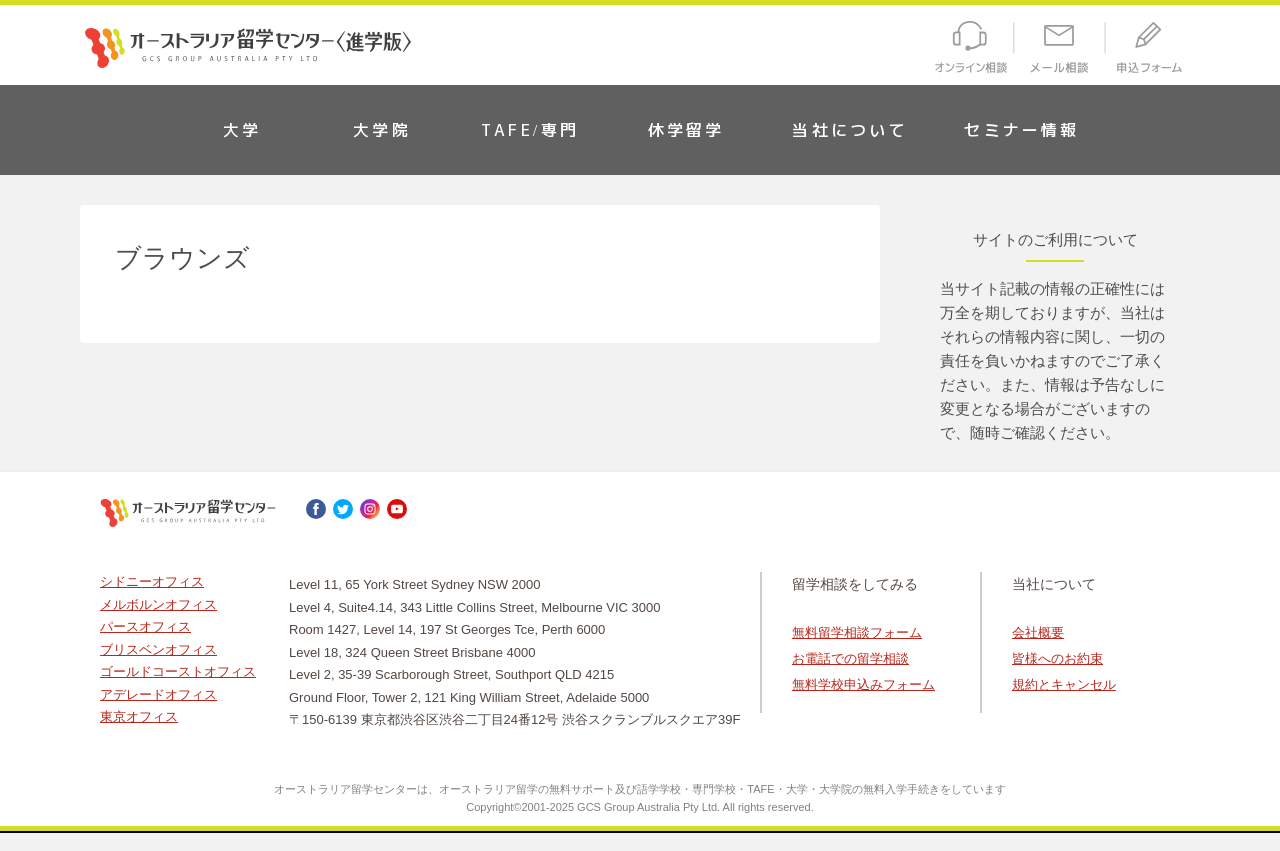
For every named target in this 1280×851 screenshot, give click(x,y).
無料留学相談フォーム (857, 632)
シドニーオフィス (152, 581)
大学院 (382, 130)
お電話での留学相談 (850, 658)
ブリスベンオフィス (158, 649)
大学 (242, 130)
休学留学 (686, 130)
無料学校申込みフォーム (863, 684)
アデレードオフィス (158, 694)
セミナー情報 (1021, 130)
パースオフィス (145, 626)
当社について (849, 130)
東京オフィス (139, 716)
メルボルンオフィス (158, 604)
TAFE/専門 (530, 130)
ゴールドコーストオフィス (178, 671)
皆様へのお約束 (1057, 658)
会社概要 (1038, 632)
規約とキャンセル (1064, 684)
